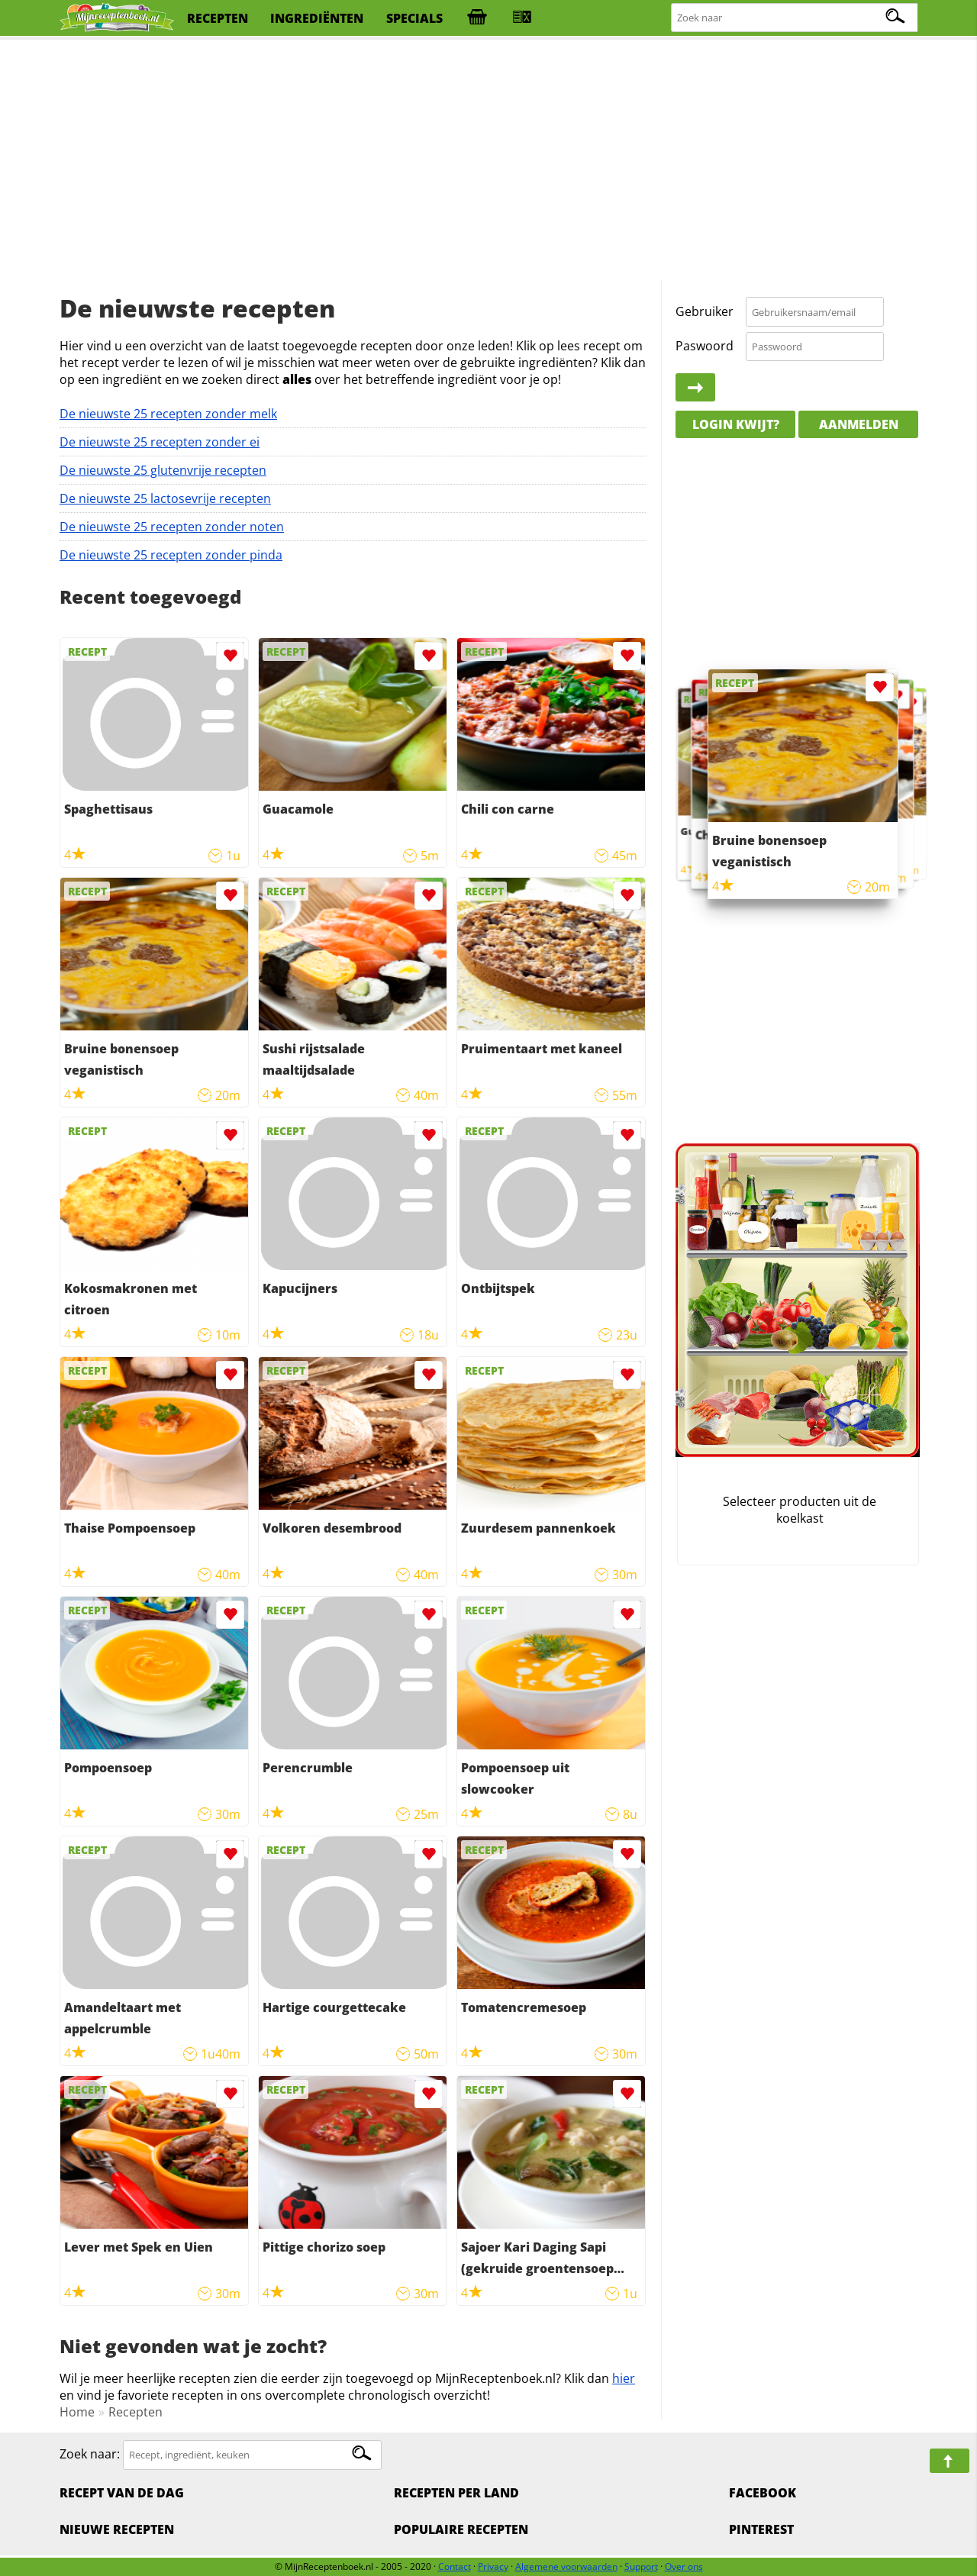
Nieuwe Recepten (117, 2529)
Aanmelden (858, 424)
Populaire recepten (461, 2529)
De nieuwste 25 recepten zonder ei (160, 442)
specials (414, 18)
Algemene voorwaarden (566, 2566)
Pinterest (761, 2529)
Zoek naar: (90, 2453)
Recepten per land (456, 2492)
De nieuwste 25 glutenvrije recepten (163, 470)
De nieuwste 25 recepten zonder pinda (171, 554)
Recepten (135, 2412)
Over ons (684, 2566)
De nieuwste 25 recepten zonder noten (172, 526)
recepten (217, 18)
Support (641, 2566)
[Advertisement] (488, 160)
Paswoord (705, 345)
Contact (454, 2566)
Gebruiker (705, 311)
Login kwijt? (735, 424)
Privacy (493, 2566)
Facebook (762, 2492)
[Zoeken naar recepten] (795, 18)
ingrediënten (316, 18)
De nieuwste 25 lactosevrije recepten (165, 498)
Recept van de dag (122, 2492)
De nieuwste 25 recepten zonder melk (168, 413)
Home (77, 2412)
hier (623, 2378)
